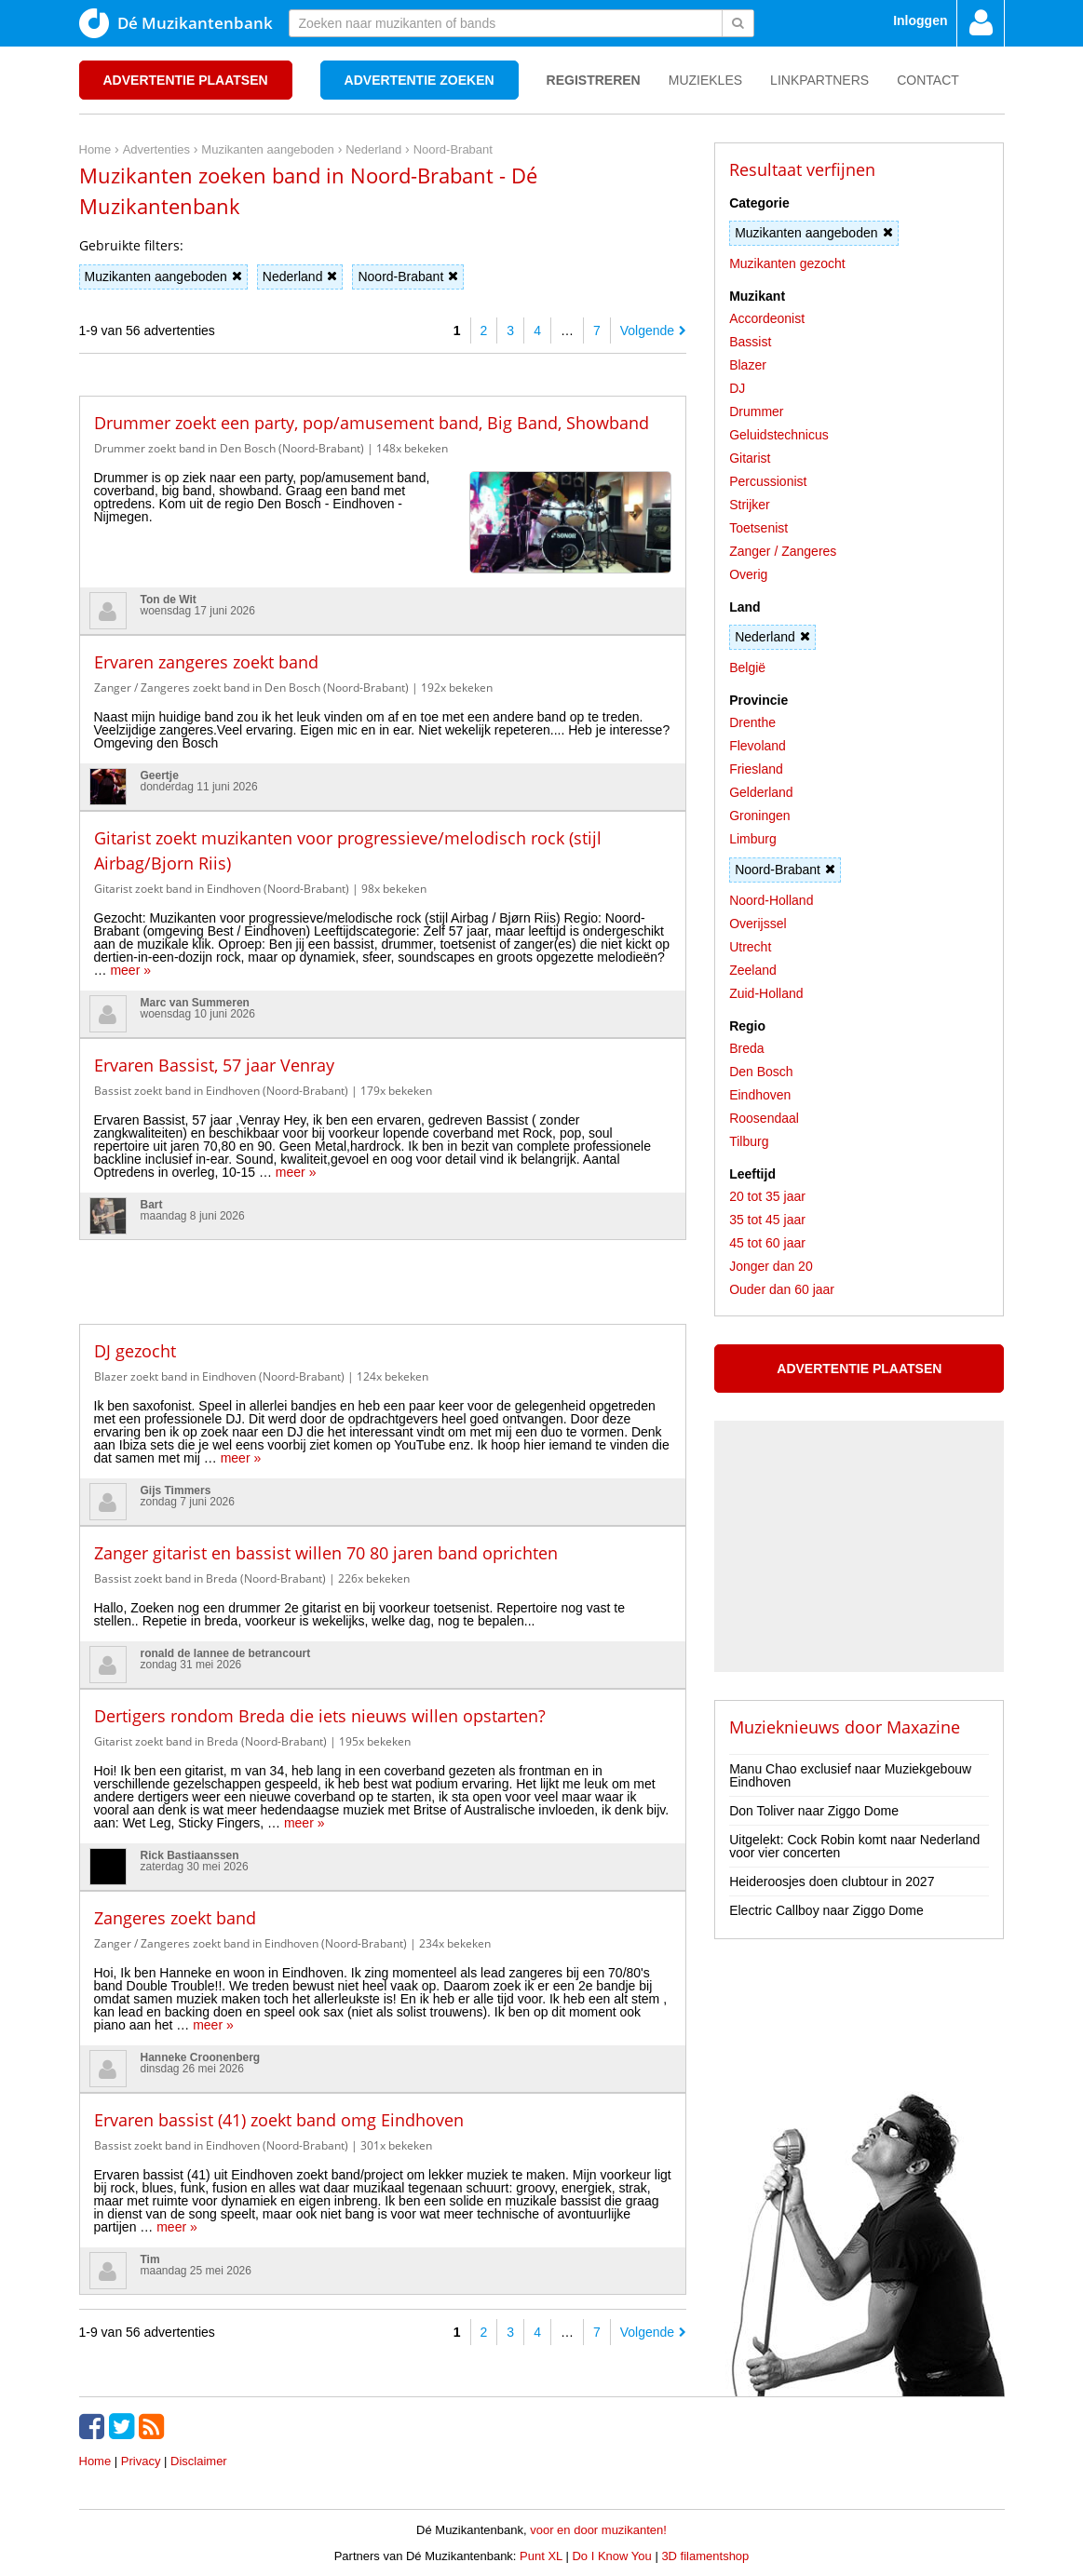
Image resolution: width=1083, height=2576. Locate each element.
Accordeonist (767, 318)
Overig (748, 574)
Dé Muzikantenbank (176, 23)
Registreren (594, 80)
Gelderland (761, 792)
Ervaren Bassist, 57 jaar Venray (214, 1065)
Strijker (749, 504)
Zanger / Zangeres (782, 551)
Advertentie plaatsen (185, 80)
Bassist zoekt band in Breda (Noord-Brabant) (210, 1578)
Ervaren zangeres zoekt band (206, 662)
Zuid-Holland (766, 993)
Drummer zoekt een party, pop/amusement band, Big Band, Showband (371, 422)
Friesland (756, 769)
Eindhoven (760, 1094)
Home (95, 2461)
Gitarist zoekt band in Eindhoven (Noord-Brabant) (221, 889)
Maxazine (923, 1727)
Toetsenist (758, 527)
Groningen (759, 815)
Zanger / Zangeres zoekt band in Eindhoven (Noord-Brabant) (250, 1943)
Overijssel (757, 923)
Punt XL (541, 2556)
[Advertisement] (383, 1268)
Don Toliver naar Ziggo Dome (814, 1810)
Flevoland (757, 745)
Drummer (756, 411)
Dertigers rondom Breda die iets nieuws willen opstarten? (320, 1716)
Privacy (141, 2461)
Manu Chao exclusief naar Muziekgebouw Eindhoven (850, 1775)
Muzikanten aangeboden (163, 276)
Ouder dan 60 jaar (781, 1289)
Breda (746, 1048)
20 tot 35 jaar (767, 1196)
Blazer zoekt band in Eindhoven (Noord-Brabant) (219, 1376)
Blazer (747, 364)
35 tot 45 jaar (767, 1219)
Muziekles (705, 80)
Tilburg (748, 1141)
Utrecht (750, 946)
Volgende (653, 330)
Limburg (753, 838)
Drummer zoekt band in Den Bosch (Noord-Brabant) (229, 448)
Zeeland (753, 970)
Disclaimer (198, 2461)
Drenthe (752, 722)
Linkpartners (819, 80)
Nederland (300, 276)
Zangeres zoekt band (175, 1918)
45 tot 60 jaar (767, 1242)
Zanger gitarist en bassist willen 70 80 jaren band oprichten (326, 1553)
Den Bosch (760, 1071)
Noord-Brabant (408, 276)
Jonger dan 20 (771, 1266)
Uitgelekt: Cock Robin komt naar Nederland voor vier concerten (854, 1846)
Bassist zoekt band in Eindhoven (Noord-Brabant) (221, 1091)
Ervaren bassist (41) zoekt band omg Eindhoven (279, 2120)
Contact (928, 80)
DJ (737, 388)
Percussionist (767, 481)
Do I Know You (611, 2556)
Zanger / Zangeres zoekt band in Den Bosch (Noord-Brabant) (251, 687)
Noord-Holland (771, 900)
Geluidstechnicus (779, 434)
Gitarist (749, 458)
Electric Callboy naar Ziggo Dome (826, 1910)
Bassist (750, 341)
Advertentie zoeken (419, 80)
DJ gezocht (135, 1351)
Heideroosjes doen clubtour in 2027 (831, 1881)
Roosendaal (764, 1118)
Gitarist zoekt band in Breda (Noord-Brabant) (210, 1741)
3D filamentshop (705, 2556)
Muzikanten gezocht (787, 263)
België (747, 667)
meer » (130, 970)
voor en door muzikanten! (598, 2530)
